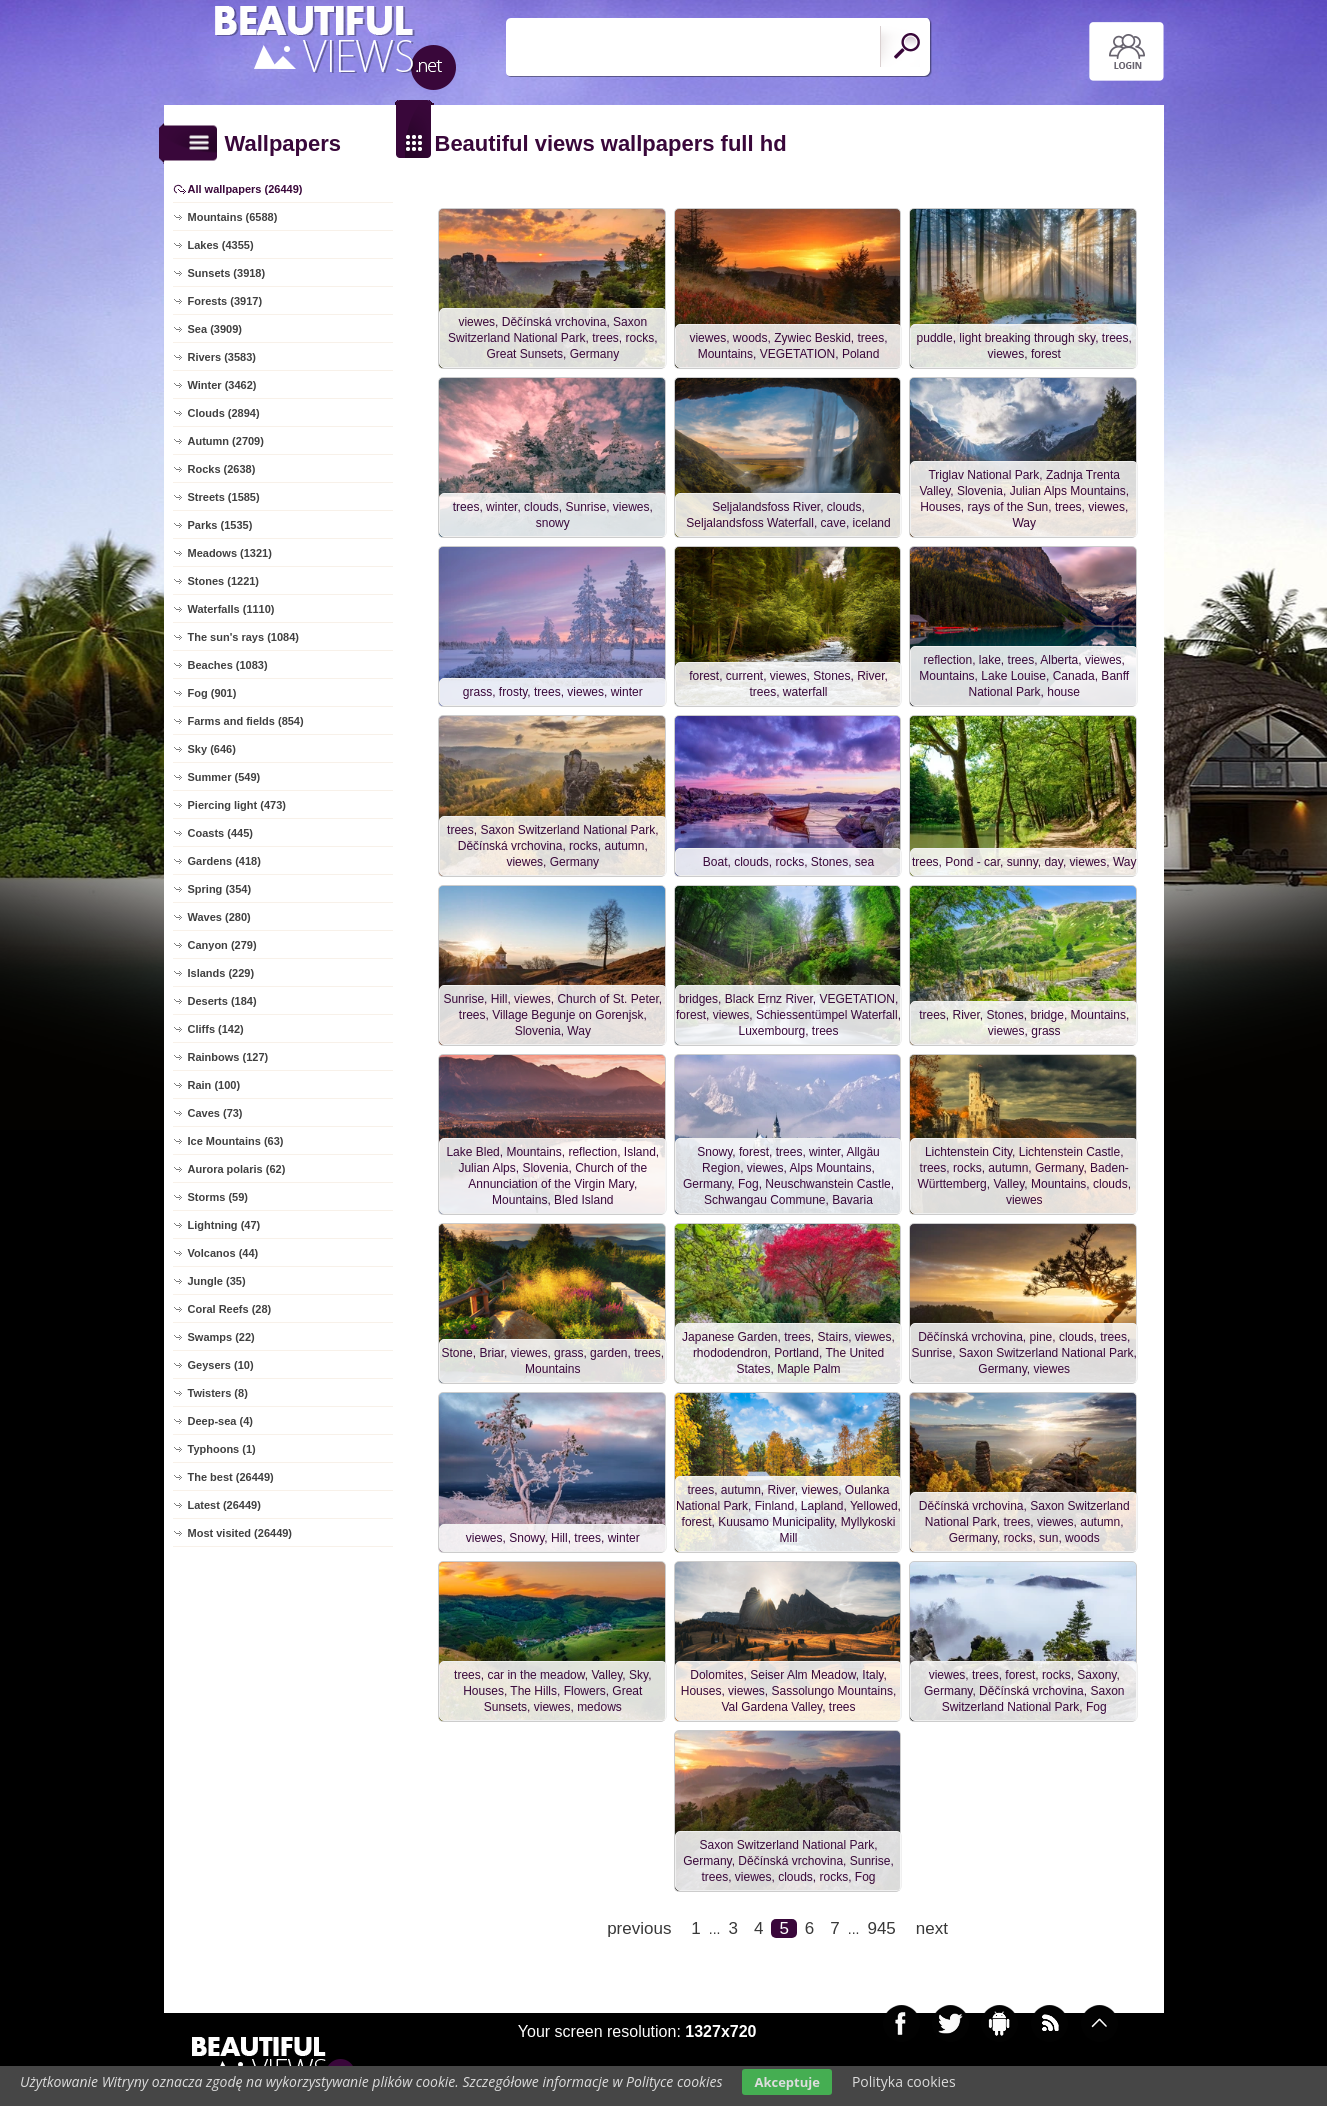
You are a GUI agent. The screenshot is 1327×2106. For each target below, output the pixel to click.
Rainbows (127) (228, 1057)
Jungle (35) (217, 1281)
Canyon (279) (222, 945)
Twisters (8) (218, 1393)
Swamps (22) (221, 1337)
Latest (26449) (224, 1505)
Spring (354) (220, 889)
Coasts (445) (220, 833)
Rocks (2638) (222, 469)
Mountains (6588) (233, 217)
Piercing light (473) (237, 805)
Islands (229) (221, 973)
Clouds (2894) (224, 413)
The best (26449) (231, 1477)
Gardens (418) (224, 861)
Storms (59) (218, 1197)
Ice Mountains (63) (236, 1141)
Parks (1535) (220, 525)
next (932, 1936)
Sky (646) (212, 749)
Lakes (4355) (221, 245)
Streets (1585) (224, 497)
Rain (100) (214, 1085)
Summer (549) (224, 777)
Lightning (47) (224, 1225)
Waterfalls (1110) (231, 609)
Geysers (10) (221, 1365)
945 (881, 1936)
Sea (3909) (215, 329)
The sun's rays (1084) (243, 637)
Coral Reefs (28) (230, 1309)
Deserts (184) (222, 1001)
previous (639, 1936)
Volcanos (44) (223, 1253)
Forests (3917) (225, 301)
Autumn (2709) (226, 441)
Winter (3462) (222, 385)
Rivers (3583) (222, 357)
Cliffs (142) (216, 1029)
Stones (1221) (224, 581)
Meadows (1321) (230, 553)
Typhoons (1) (222, 1449)
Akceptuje (786, 2082)
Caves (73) (215, 1113)
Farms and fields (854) (246, 721)
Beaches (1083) (228, 665)
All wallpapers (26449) (245, 189)
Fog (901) (212, 693)
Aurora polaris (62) (237, 1169)
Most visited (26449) (240, 1533)
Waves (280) (219, 917)
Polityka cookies (904, 2081)
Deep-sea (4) (220, 1421)
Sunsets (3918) (227, 273)
